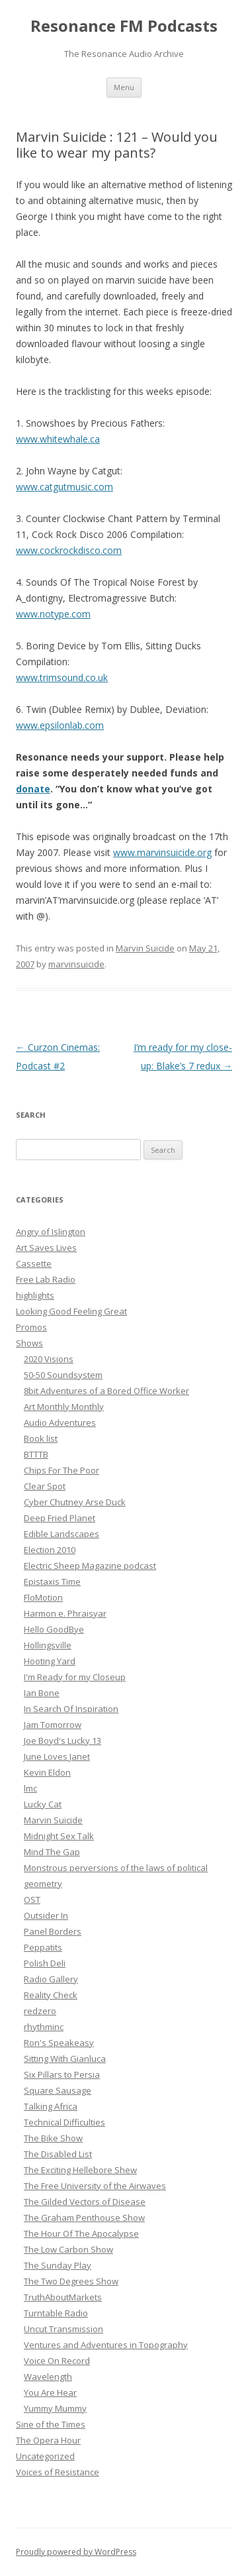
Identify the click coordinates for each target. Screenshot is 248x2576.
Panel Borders (52, 1931)
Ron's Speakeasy (59, 2043)
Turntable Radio (56, 2313)
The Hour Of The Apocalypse (81, 2233)
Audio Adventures (60, 1422)
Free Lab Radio (45, 1279)
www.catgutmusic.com (64, 486)
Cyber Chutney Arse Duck (75, 1502)
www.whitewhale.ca (58, 439)
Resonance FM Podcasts (124, 26)
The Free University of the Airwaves (95, 2186)
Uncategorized (45, 2456)
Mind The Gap (52, 1852)
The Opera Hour (48, 2440)
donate (33, 788)
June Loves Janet (57, 1756)
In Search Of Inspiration (71, 1709)
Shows (29, 1343)
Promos (31, 1327)
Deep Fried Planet (59, 1518)
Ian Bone (42, 1693)
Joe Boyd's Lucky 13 (62, 1740)
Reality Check (50, 1995)
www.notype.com (53, 614)
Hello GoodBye (54, 1629)
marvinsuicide (76, 964)
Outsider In (46, 1915)
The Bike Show (53, 2138)
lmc (30, 1788)
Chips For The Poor (61, 1470)
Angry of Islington (50, 1232)
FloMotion (43, 1597)
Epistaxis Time (52, 1581)
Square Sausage (57, 2090)
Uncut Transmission (63, 2329)
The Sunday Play (57, 2265)
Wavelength (48, 2377)
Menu (124, 87)
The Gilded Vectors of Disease (84, 2202)
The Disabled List (58, 2154)
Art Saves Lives (46, 1248)
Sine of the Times (50, 2424)
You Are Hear (50, 2392)
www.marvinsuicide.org (162, 852)
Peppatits (43, 1947)
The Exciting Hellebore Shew (80, 2170)
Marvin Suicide (145, 948)
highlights (35, 1295)
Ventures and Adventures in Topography (106, 2345)
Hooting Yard (49, 1661)
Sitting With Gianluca (65, 2059)
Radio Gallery (51, 1979)
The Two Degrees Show (71, 2281)
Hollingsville (47, 1645)
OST (32, 1899)
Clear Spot (44, 1486)
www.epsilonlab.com (60, 725)
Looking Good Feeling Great (71, 1311)
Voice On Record (57, 2361)
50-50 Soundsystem (63, 1375)
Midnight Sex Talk (59, 1836)
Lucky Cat (43, 1804)
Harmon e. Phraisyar (65, 1613)
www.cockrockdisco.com (69, 550)
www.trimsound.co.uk (62, 677)
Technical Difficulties (64, 2122)
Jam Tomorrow (52, 1725)
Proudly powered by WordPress (76, 2551)
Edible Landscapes (61, 1534)
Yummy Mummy (55, 2408)
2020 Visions (48, 1359)
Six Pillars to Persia (62, 2074)
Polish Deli (44, 1963)
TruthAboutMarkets (63, 2297)
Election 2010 (49, 1550)
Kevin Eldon (47, 1772)
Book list (41, 1438)
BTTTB (36, 1454)
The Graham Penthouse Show (84, 2218)
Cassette (34, 1263)
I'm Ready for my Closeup (75, 1677)
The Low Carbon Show (68, 2249)
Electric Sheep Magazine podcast (90, 1566)
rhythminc (43, 2027)
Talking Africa (50, 2106)
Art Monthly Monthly (64, 1407)
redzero (40, 2011)
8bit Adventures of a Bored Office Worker (106, 1391)
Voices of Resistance (57, 2472)
